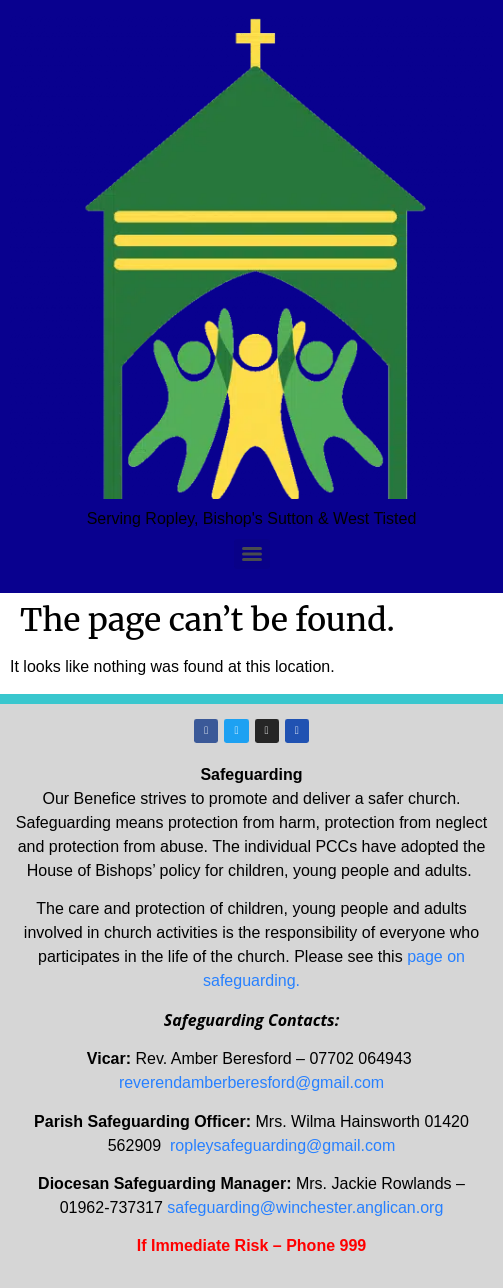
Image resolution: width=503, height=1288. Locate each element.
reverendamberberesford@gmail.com (251, 1082)
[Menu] (252, 554)
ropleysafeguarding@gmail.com (282, 1145)
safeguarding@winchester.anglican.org (305, 1207)
